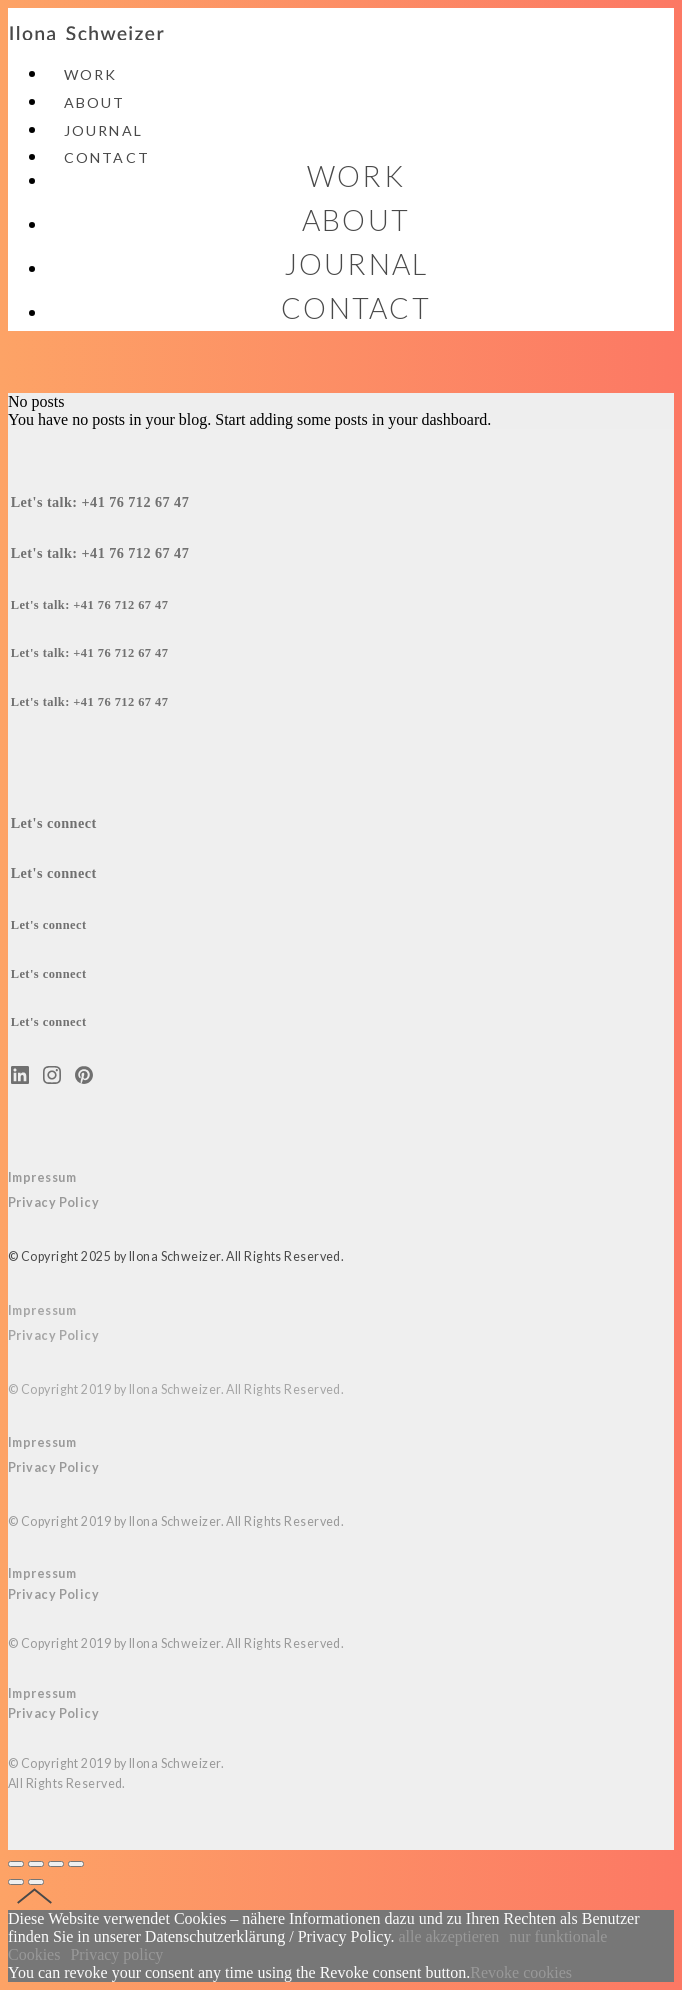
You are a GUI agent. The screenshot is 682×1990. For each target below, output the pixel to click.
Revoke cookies (521, 1972)
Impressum (42, 1177)
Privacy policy (116, 1954)
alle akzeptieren (448, 1936)
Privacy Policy (53, 1335)
